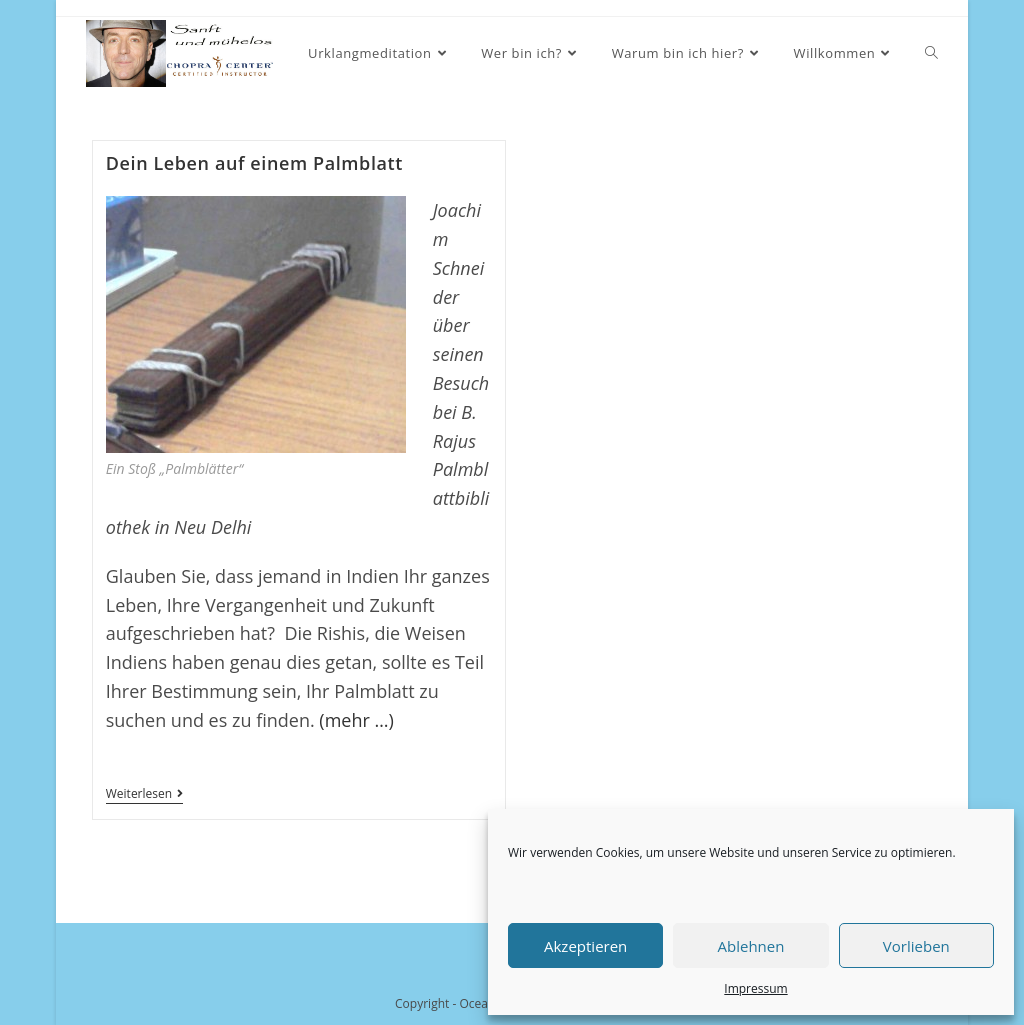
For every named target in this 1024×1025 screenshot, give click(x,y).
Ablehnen (751, 946)
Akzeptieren (585, 946)
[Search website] (931, 53)
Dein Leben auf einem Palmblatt (254, 163)
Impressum (755, 988)
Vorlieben (916, 946)
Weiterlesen (144, 795)
